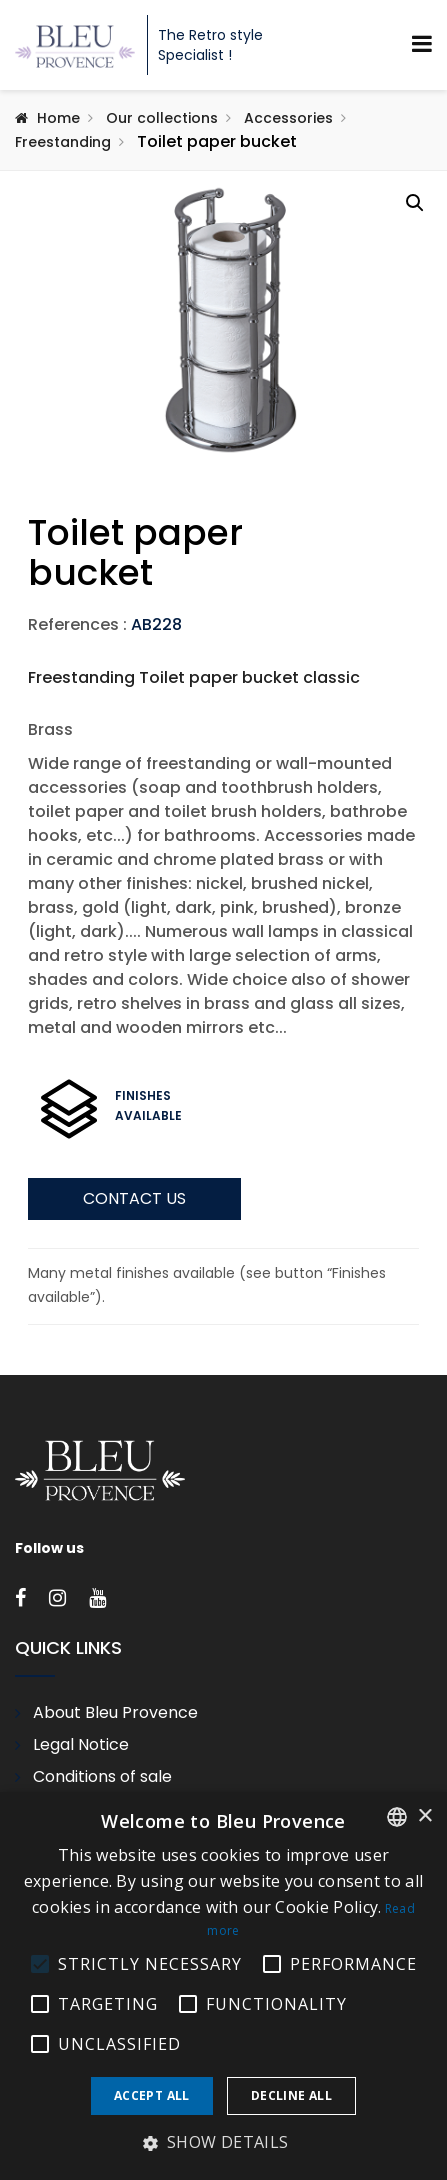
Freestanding (63, 142)
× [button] (424, 1816)
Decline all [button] (291, 2095)
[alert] (223, 1986)
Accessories (288, 118)
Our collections (162, 118)
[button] (415, 203)
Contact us (134, 1290)
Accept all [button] (152, 2095)
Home (58, 118)
